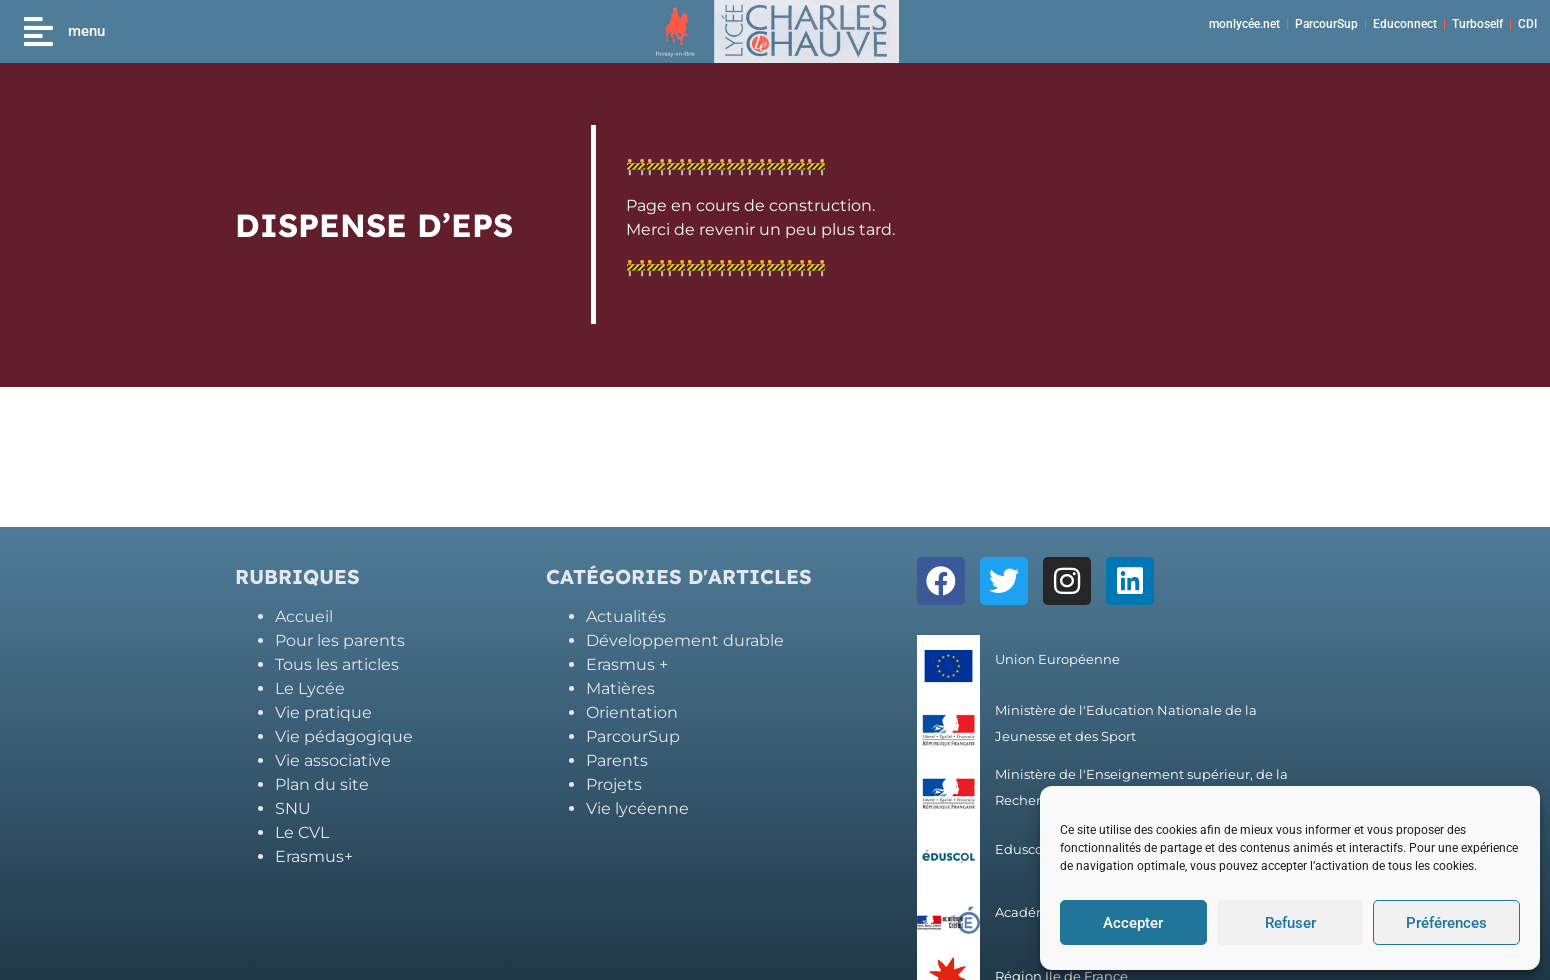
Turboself (1477, 24)
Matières (620, 688)
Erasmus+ (314, 856)
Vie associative (333, 760)
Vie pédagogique (344, 736)
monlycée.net (1244, 24)
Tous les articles (337, 664)
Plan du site (322, 784)
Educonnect (1405, 24)
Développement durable (685, 640)
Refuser (1290, 923)
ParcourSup (1326, 24)
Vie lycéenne (637, 808)
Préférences (1446, 923)
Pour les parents (340, 640)
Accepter (1133, 923)
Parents (617, 760)
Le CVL (302, 832)
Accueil (304, 616)
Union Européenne (1057, 659)
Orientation (632, 712)
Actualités (626, 616)
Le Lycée (310, 688)
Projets (614, 784)
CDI (1527, 24)
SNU (293, 808)
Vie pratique (323, 712)
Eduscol (1021, 849)
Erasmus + (627, 664)
